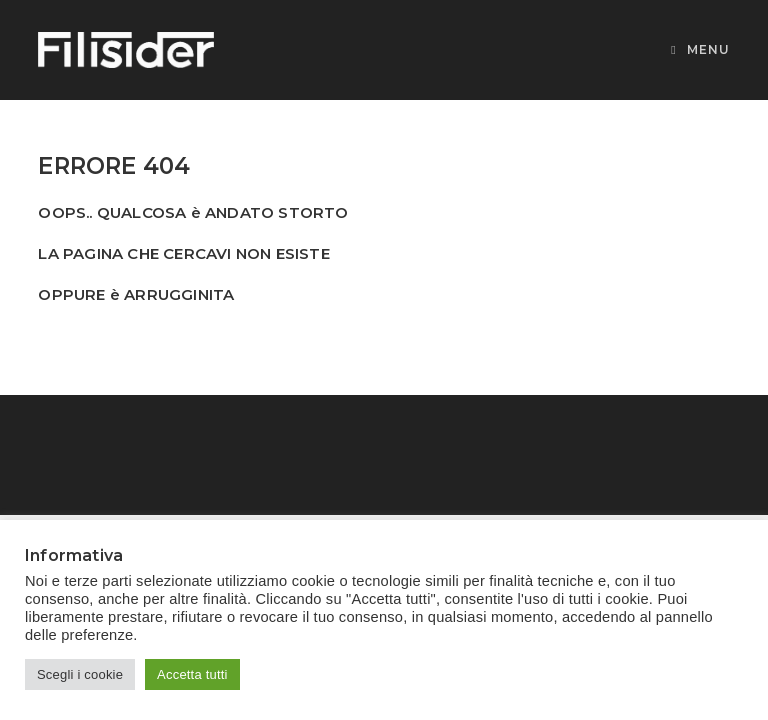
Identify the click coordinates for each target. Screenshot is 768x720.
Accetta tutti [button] (192, 674)
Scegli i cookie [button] (80, 674)
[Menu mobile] (700, 49)
